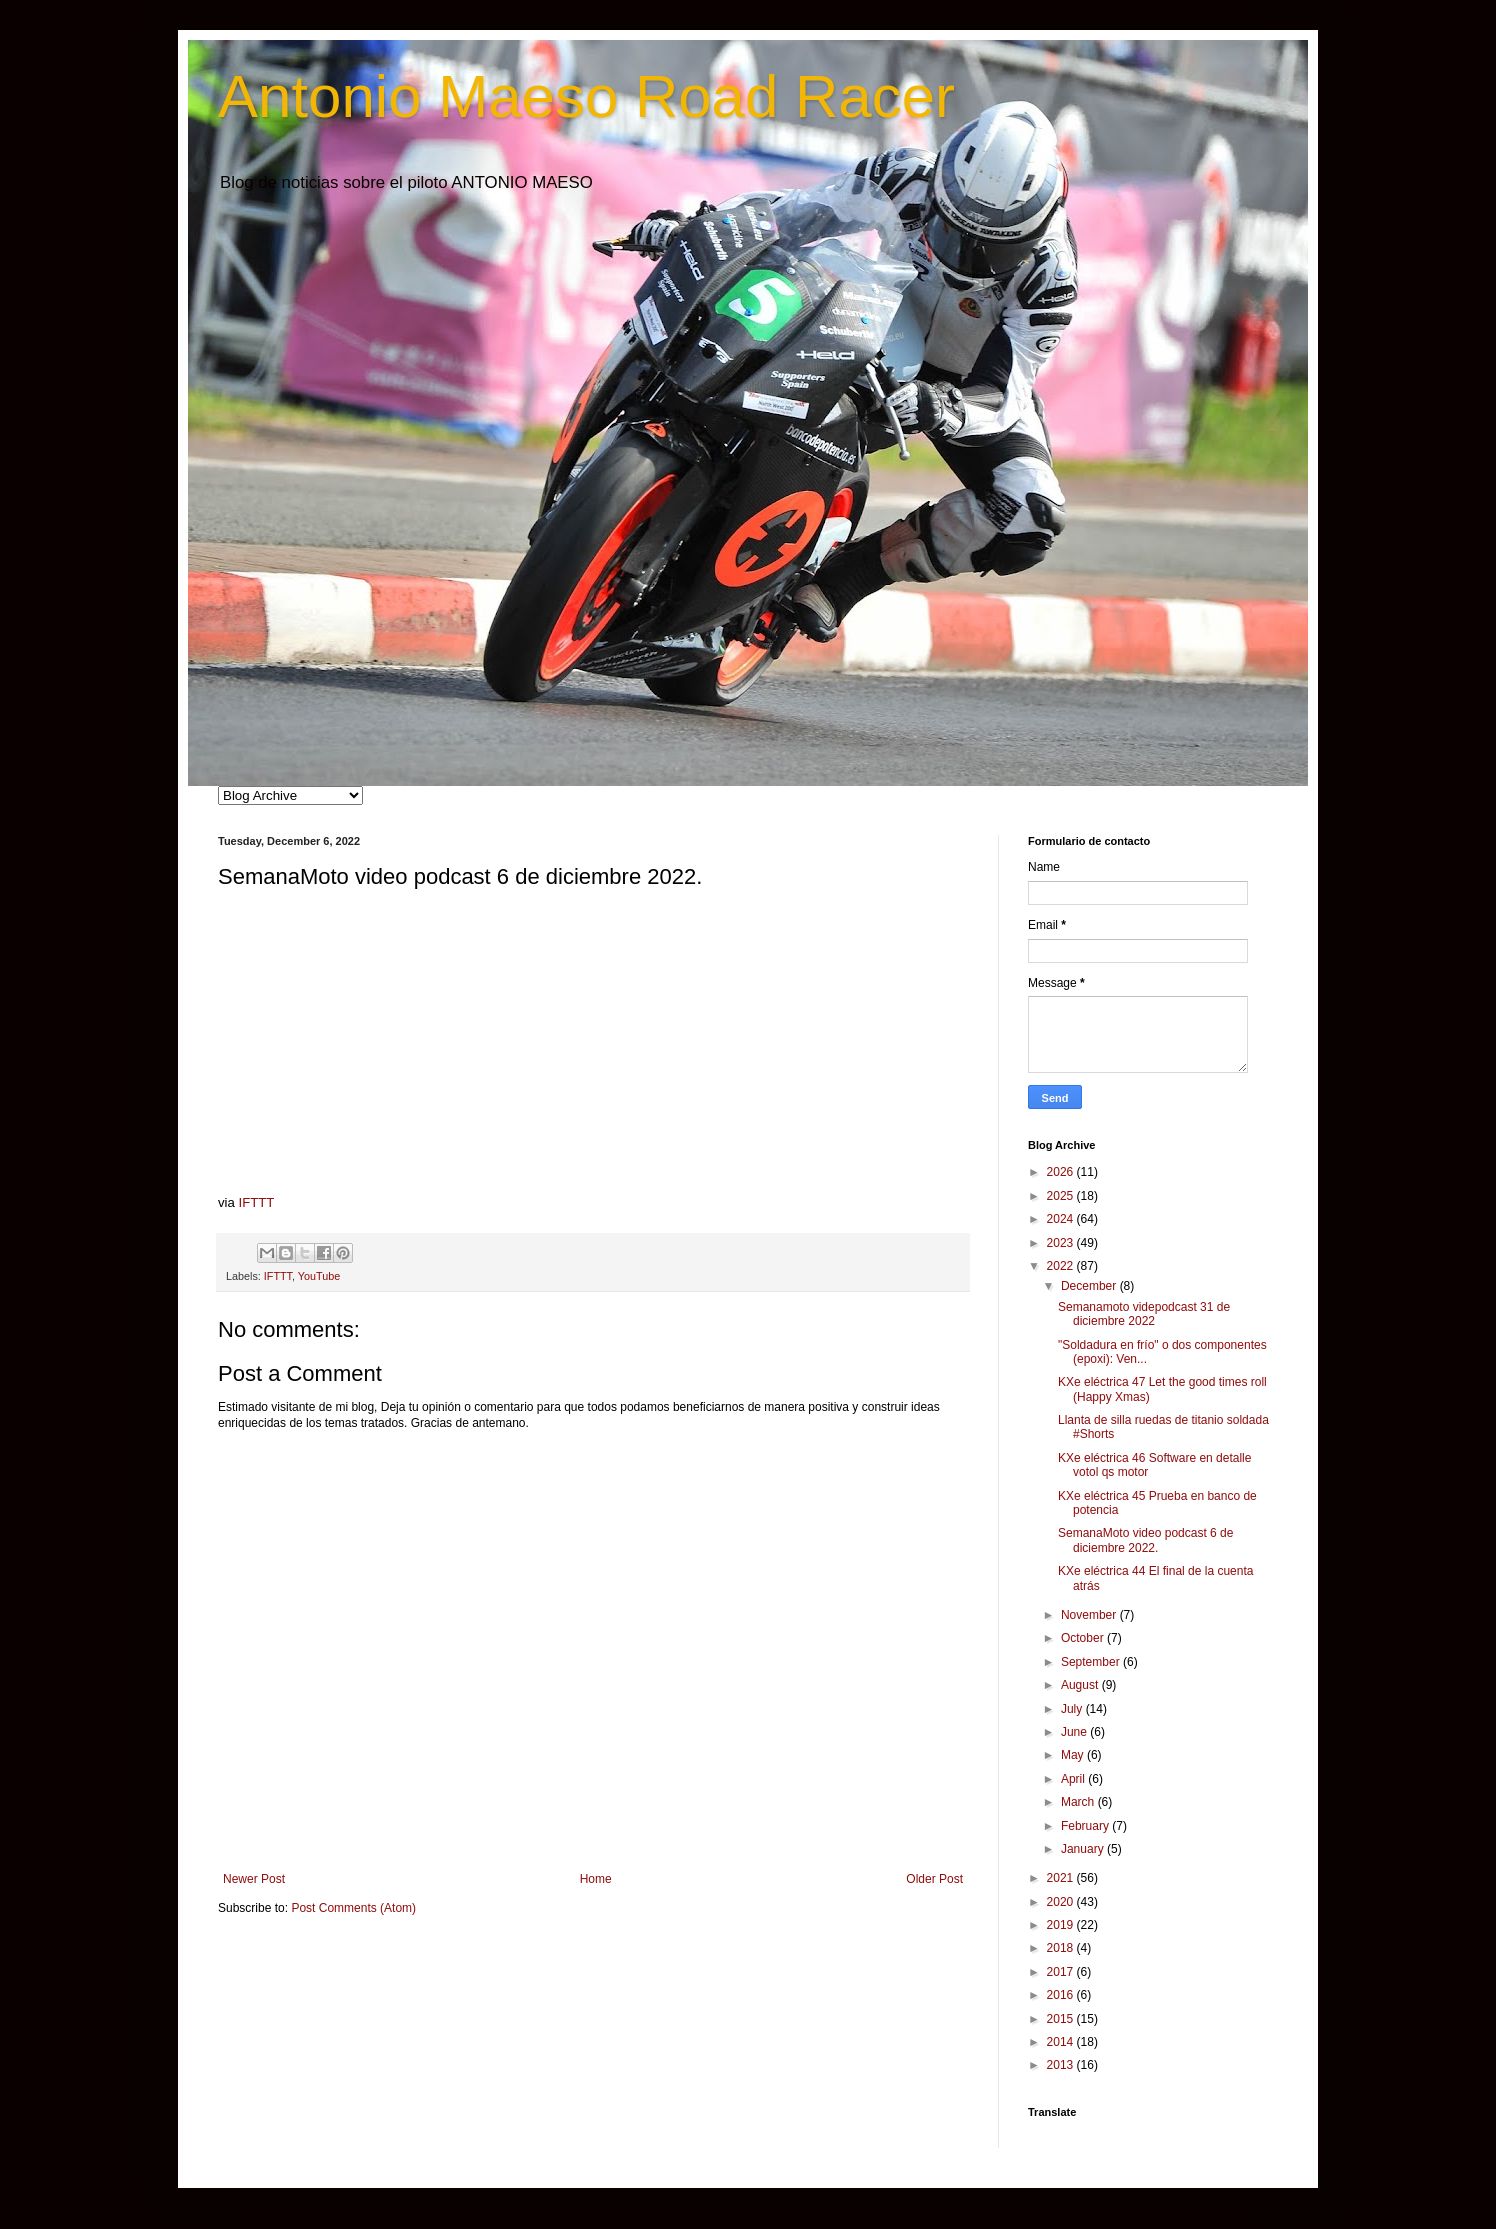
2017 (1062, 1972)
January (1084, 1849)
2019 (1062, 1925)
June (1075, 1732)
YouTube (319, 1276)
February (1086, 1826)
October (1084, 1638)
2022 (1062, 1266)
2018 (1062, 1948)
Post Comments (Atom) (353, 1908)
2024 (1062, 1219)
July (1073, 1709)
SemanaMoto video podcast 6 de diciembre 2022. (1145, 1540)
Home (596, 1879)
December (1090, 1286)
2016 (1062, 1995)
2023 (1062, 1243)
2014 (1062, 2042)
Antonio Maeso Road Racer (586, 96)
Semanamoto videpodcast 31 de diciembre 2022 (1144, 1314)
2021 (1062, 1878)
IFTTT (257, 1202)
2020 (1062, 1902)
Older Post (934, 1879)
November (1090, 1615)
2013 (1062, 2065)
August (1081, 1685)
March (1079, 1802)
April (1074, 1779)
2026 (1062, 1172)
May (1074, 1755)
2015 (1062, 2019)
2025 (1062, 1196)
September (1092, 1662)
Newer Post (254, 1879)
